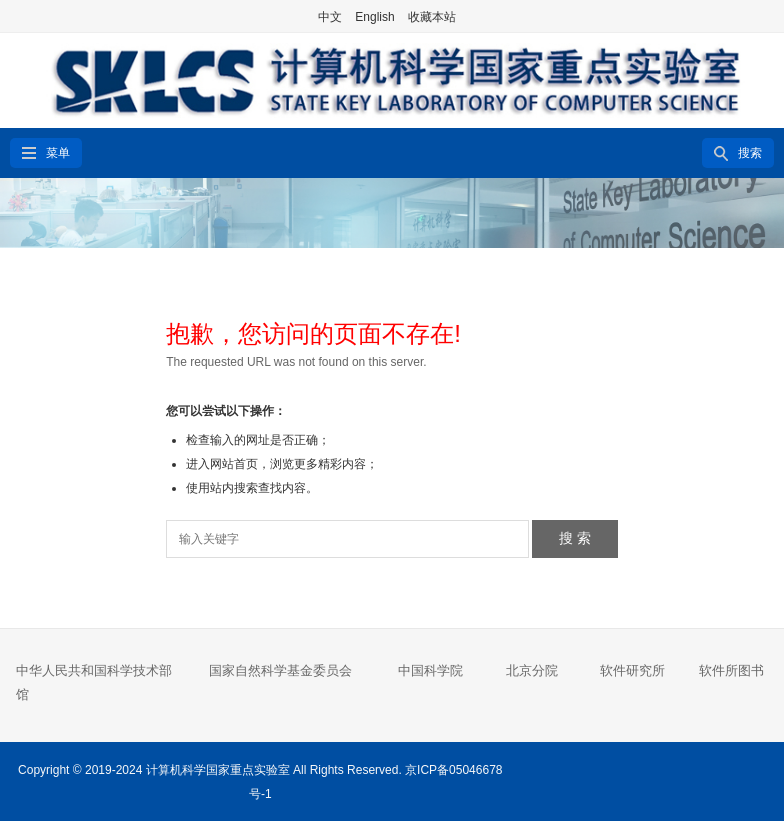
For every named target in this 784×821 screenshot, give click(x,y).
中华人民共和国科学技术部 (94, 670)
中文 (330, 17)
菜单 (58, 153)
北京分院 (532, 670)
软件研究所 (632, 670)
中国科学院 (430, 670)
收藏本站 (432, 17)
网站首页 (234, 464)
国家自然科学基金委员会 (280, 670)
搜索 (750, 153)
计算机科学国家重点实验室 (218, 770)
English (374, 17)
